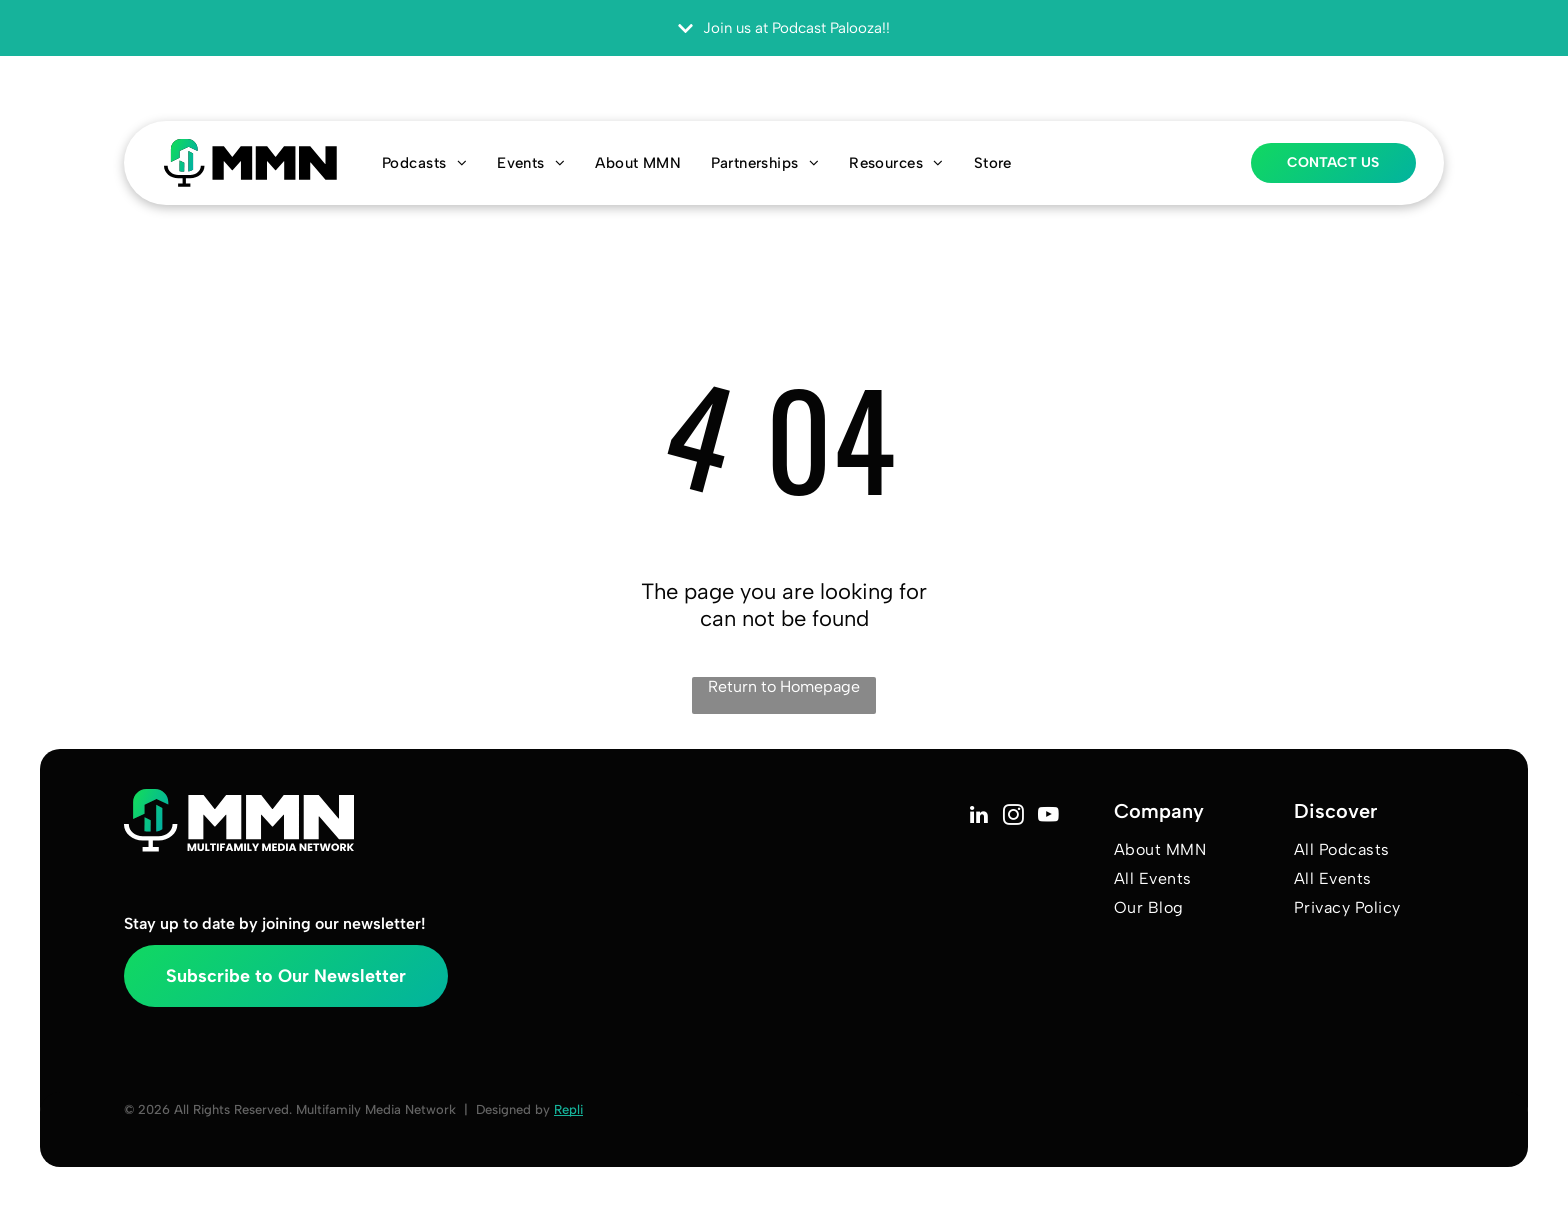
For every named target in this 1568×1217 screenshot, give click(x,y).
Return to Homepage (784, 686)
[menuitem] (424, 163)
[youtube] (1048, 817)
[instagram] (1013, 817)
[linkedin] (978, 817)
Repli (568, 1109)
